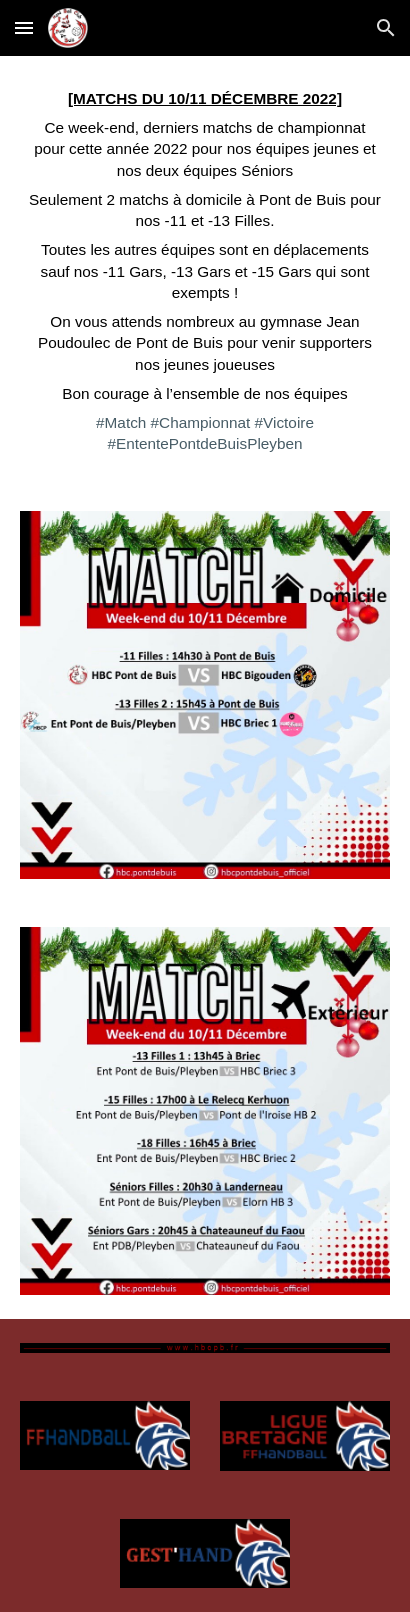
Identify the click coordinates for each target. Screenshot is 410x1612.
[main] (205, 271)
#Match (121, 422)
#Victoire (284, 422)
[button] (24, 27)
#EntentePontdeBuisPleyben (204, 443)
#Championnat (201, 422)
